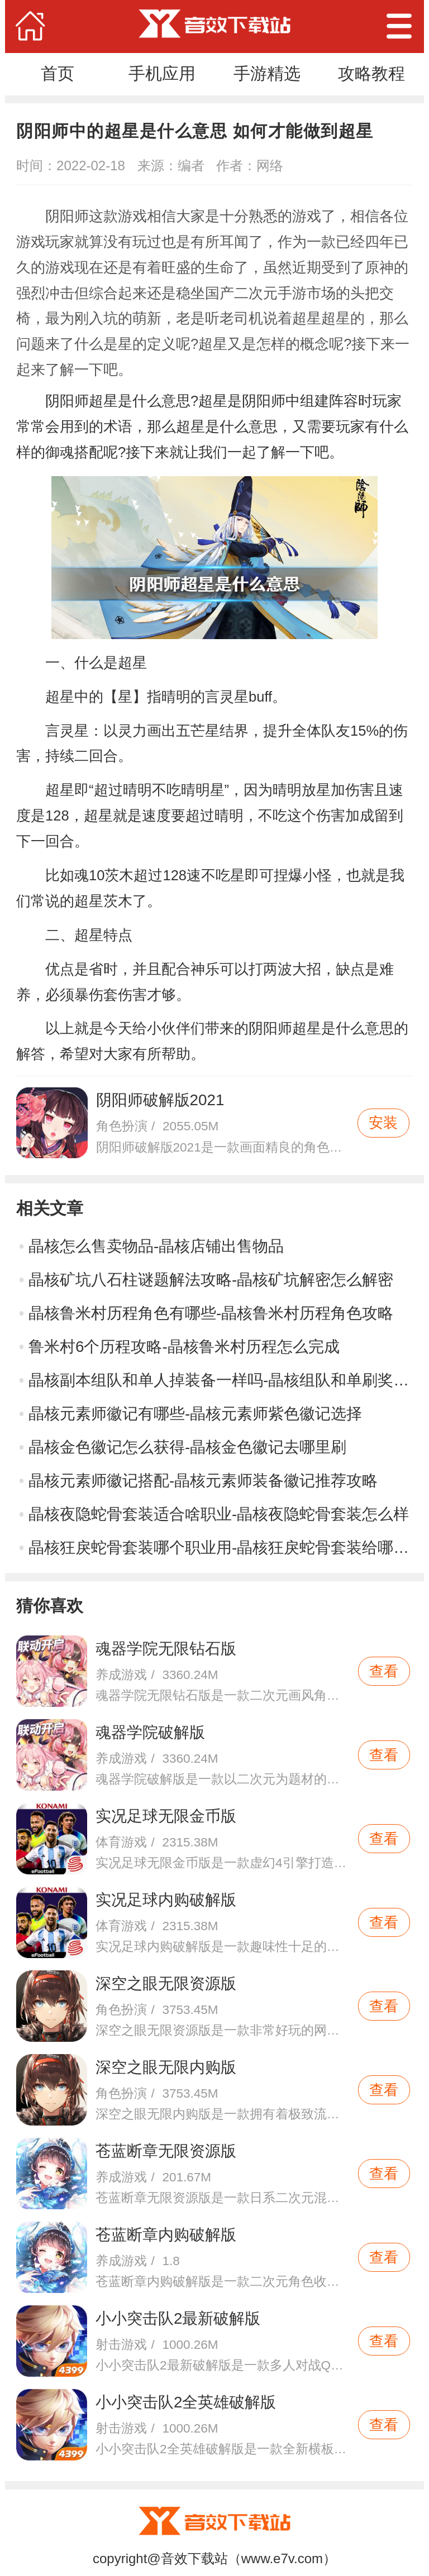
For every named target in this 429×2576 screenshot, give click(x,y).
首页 (57, 73)
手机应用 (162, 73)
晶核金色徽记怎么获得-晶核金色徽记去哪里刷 (187, 1447)
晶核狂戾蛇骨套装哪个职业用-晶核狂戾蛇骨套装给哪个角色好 (220, 1547)
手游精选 (267, 73)
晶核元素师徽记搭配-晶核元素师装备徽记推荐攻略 (203, 1480)
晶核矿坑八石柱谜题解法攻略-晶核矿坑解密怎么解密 (210, 1279)
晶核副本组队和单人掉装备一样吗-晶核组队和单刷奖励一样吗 (220, 1380)
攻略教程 (371, 73)
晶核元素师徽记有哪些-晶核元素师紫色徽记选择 (195, 1413)
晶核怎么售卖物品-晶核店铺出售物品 (156, 1246)
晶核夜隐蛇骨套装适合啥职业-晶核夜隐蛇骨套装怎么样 (218, 1514)
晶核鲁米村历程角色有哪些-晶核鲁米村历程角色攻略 (210, 1313)
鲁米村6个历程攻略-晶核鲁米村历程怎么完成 (184, 1346)
